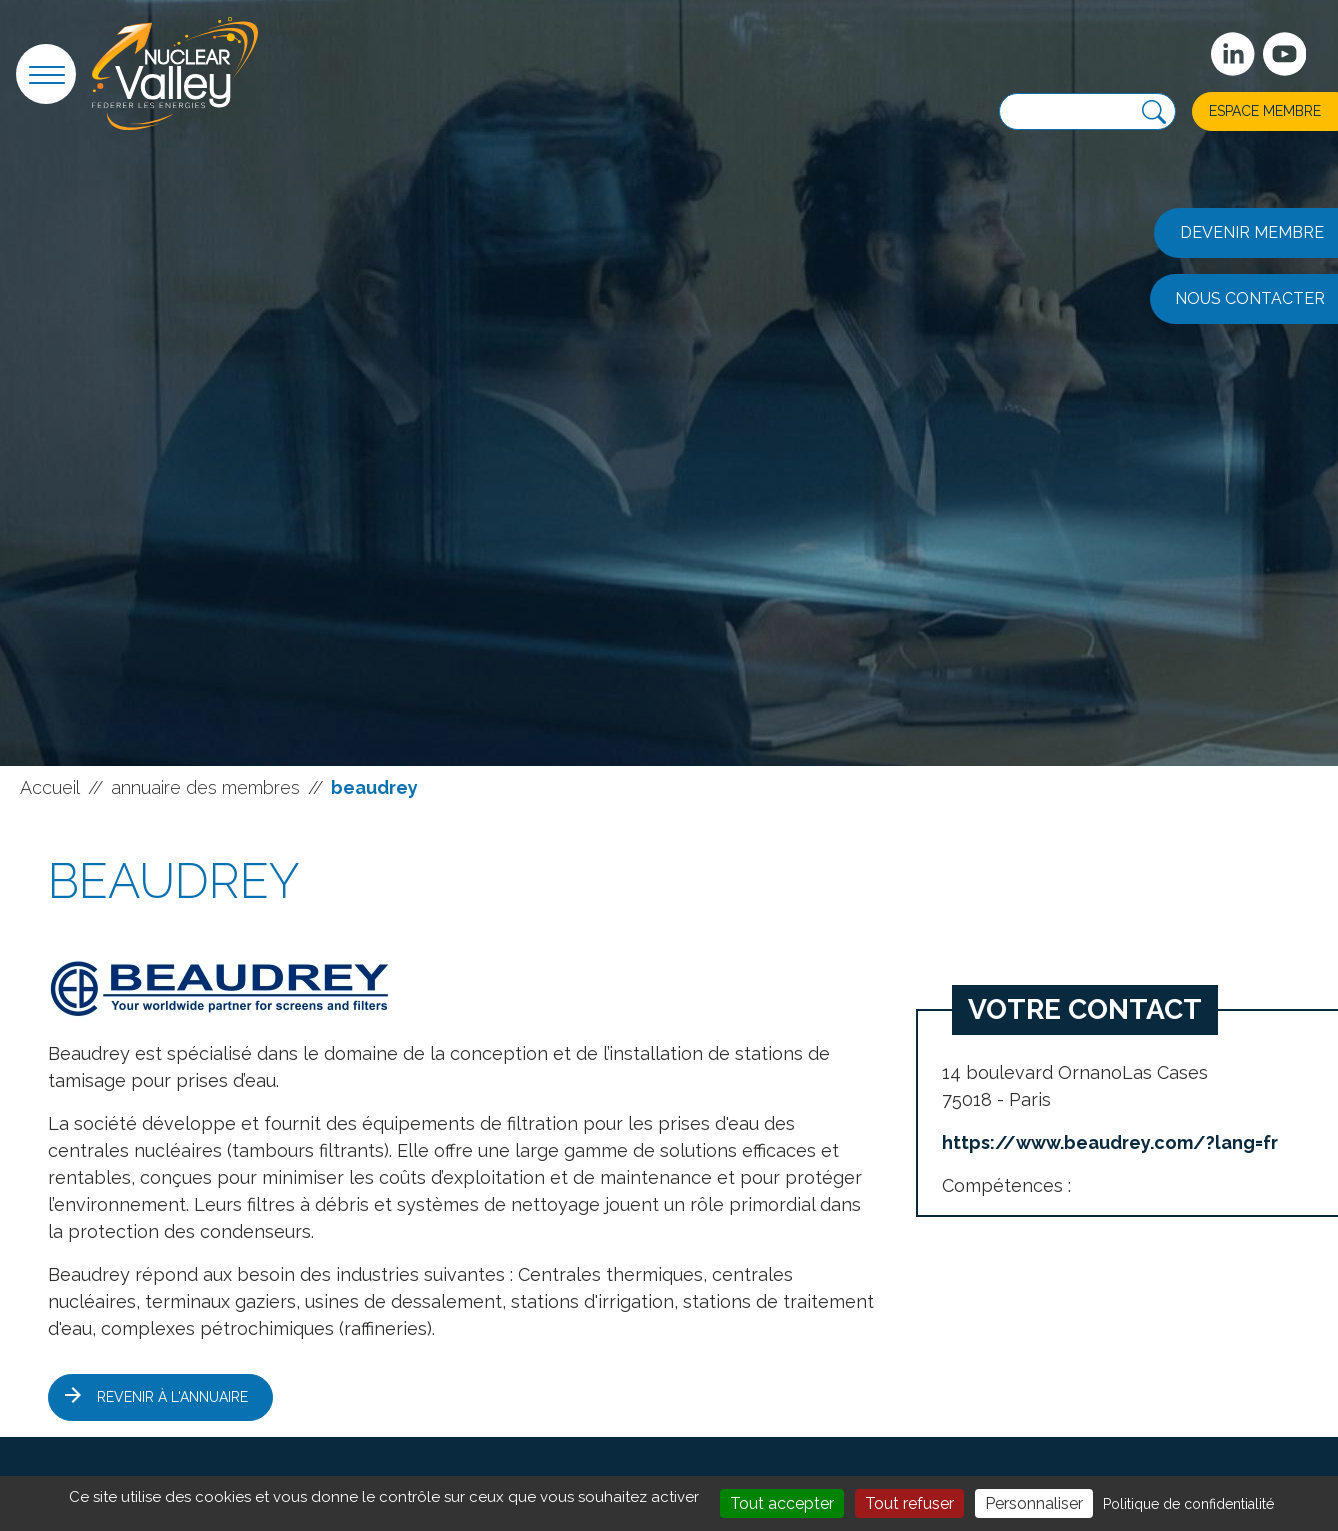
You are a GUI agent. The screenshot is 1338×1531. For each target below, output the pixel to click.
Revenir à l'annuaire (172, 1397)
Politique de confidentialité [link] (1188, 1504)
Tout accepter (782, 1503)
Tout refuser (909, 1503)
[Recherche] (1154, 112)
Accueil (50, 787)
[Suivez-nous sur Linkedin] (1233, 54)
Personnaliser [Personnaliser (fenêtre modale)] (1034, 1503)
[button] (46, 74)
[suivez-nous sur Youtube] (1285, 54)
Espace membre (1265, 111)
